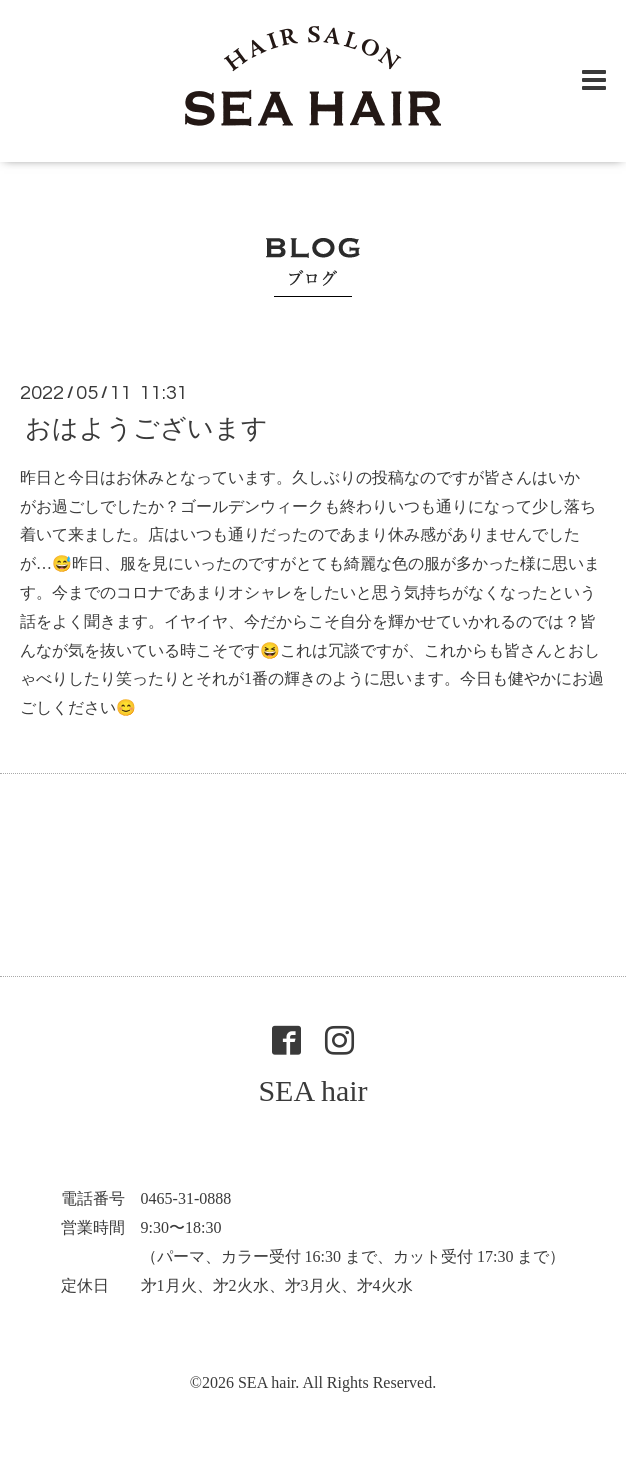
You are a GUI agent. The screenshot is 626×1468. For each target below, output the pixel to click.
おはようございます (146, 428)
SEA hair (312, 1090)
